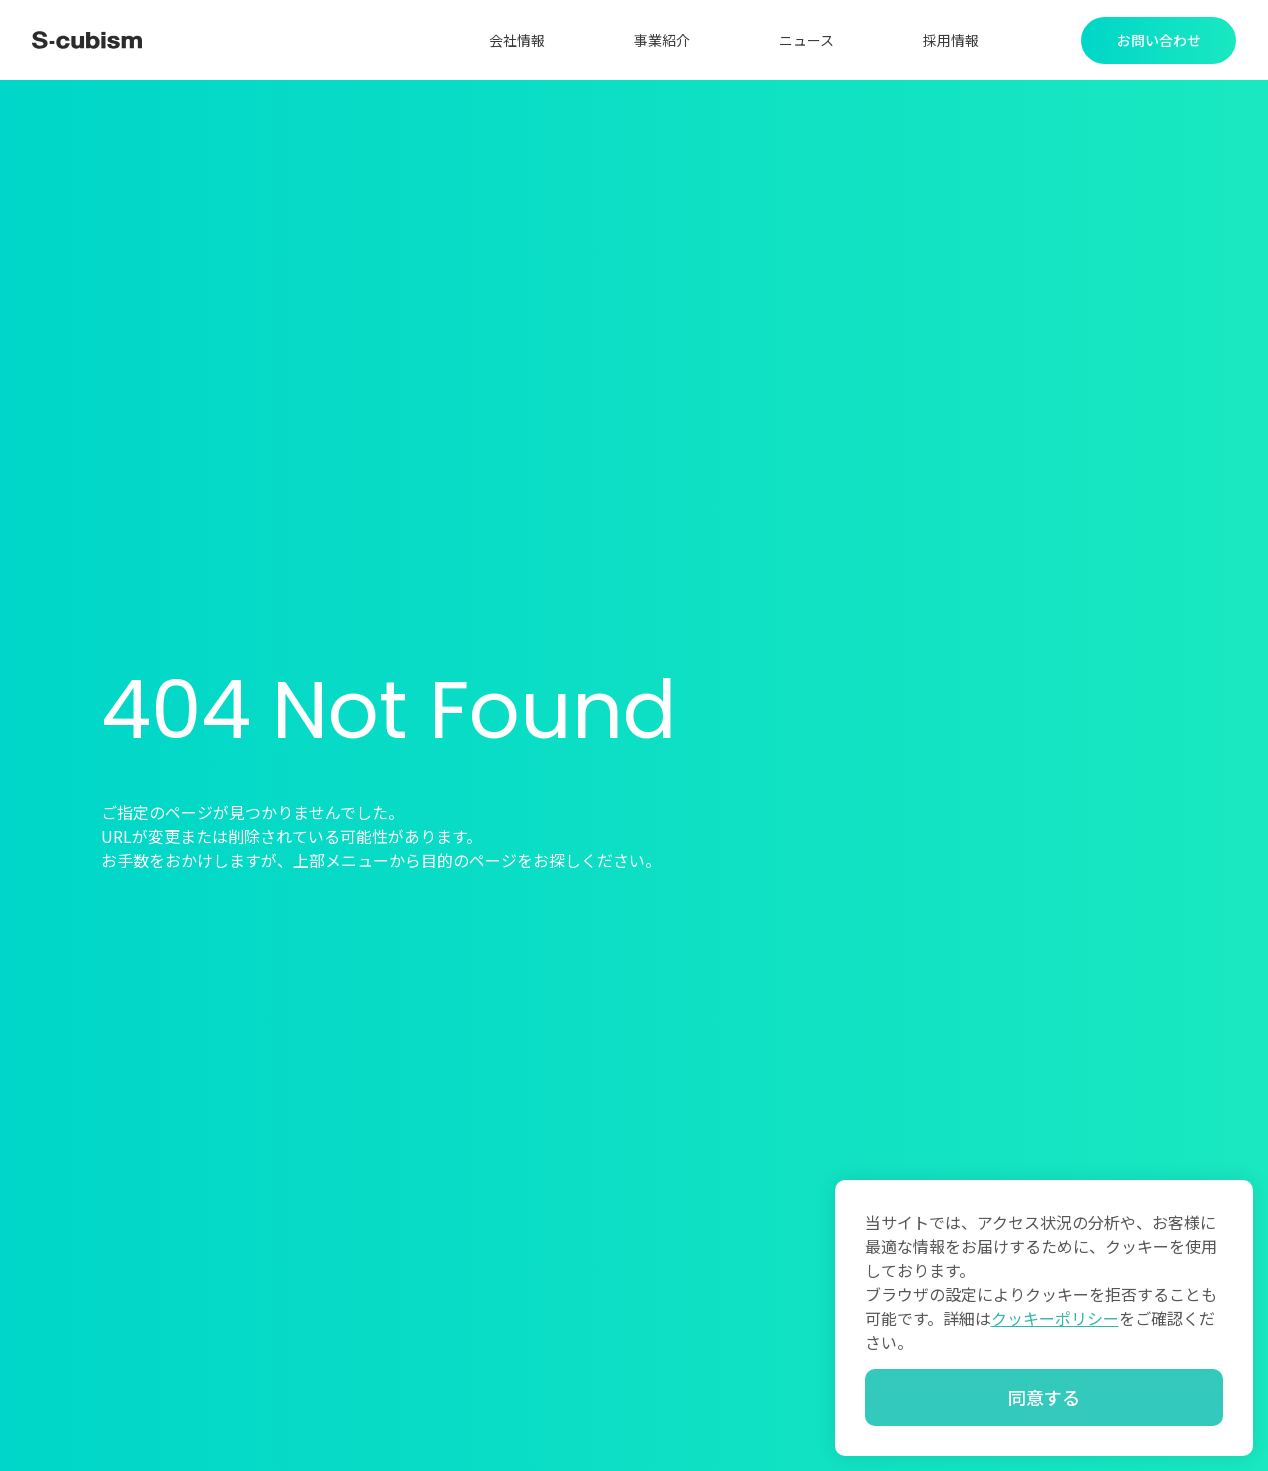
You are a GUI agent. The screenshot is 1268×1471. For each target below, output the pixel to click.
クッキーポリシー (1055, 1318)
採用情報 (951, 40)
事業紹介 (662, 40)
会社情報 (517, 40)
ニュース (806, 40)
